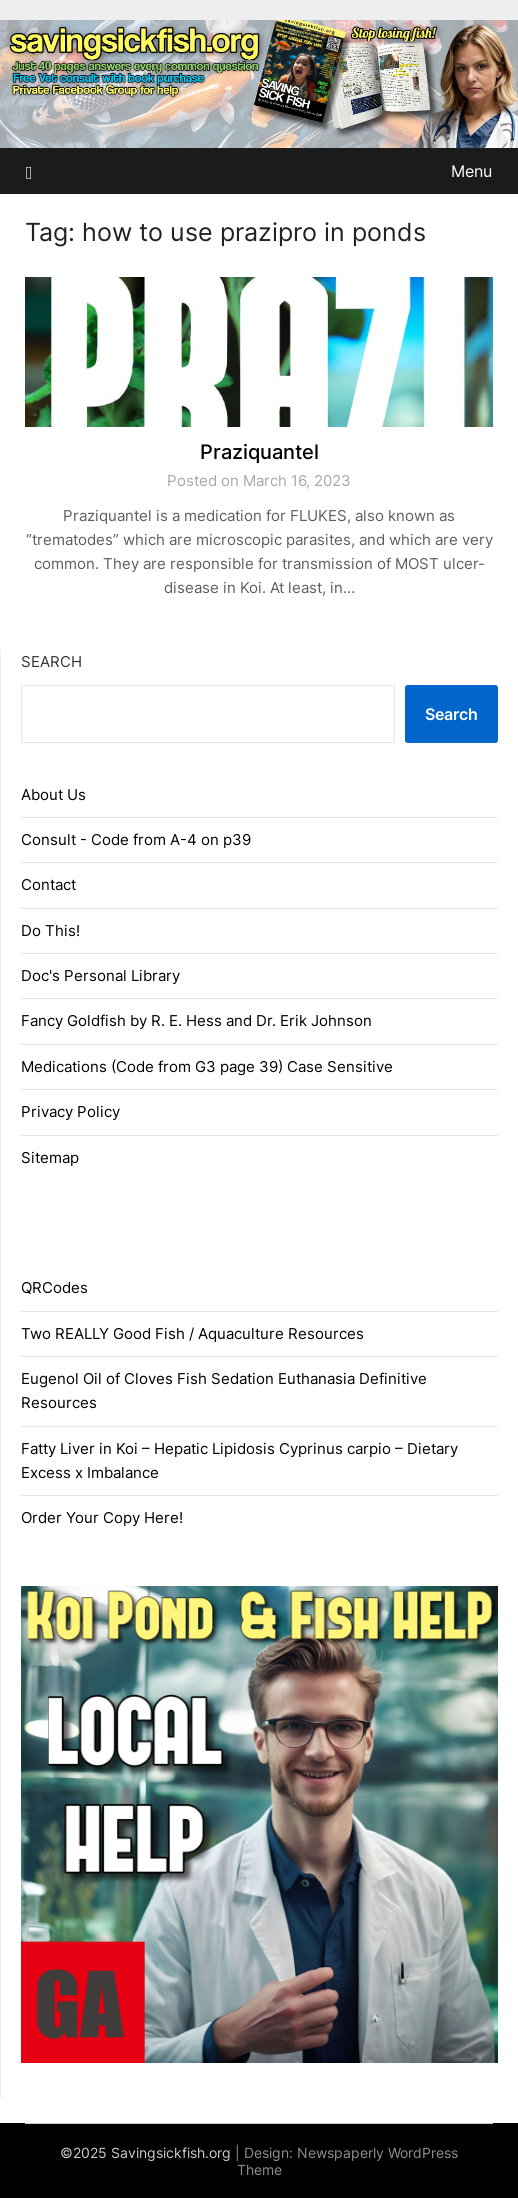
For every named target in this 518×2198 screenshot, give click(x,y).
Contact (48, 884)
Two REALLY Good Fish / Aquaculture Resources (192, 1333)
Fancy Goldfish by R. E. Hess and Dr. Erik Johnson (196, 1020)
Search (51, 661)
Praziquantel (259, 452)
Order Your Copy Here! (102, 1517)
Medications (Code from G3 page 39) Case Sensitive (207, 1066)
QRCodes (54, 1287)
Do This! (50, 930)
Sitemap (50, 1157)
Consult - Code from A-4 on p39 (136, 839)
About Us (53, 794)
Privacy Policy (70, 1111)
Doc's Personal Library (100, 975)
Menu (471, 171)
